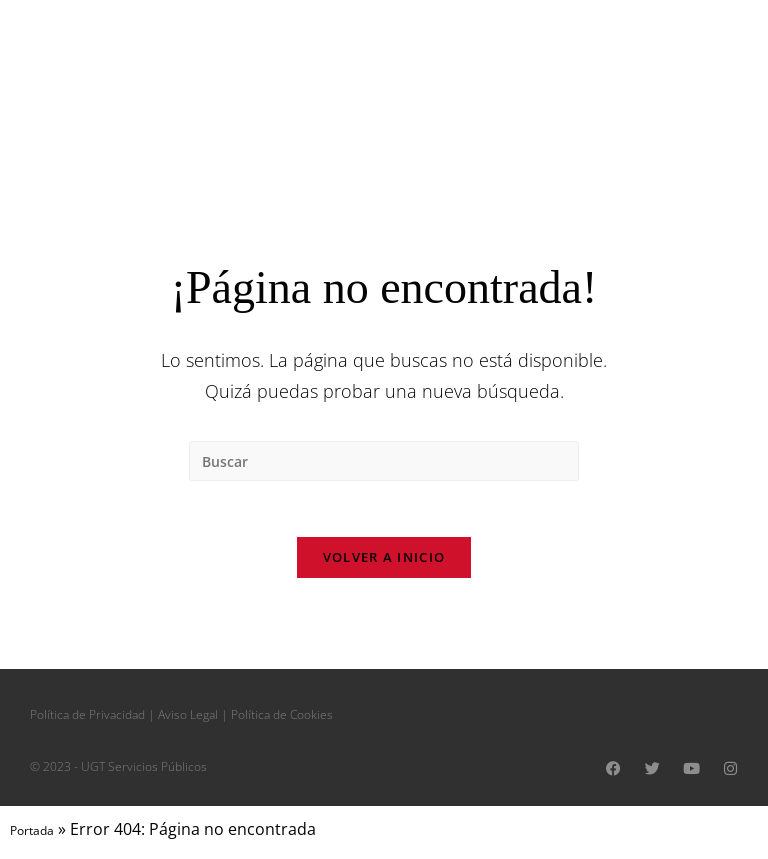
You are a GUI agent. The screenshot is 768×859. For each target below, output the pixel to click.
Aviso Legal (188, 719)
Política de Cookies (282, 719)
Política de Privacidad (87, 719)
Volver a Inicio (384, 562)
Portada (32, 835)
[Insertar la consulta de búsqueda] (384, 461)
